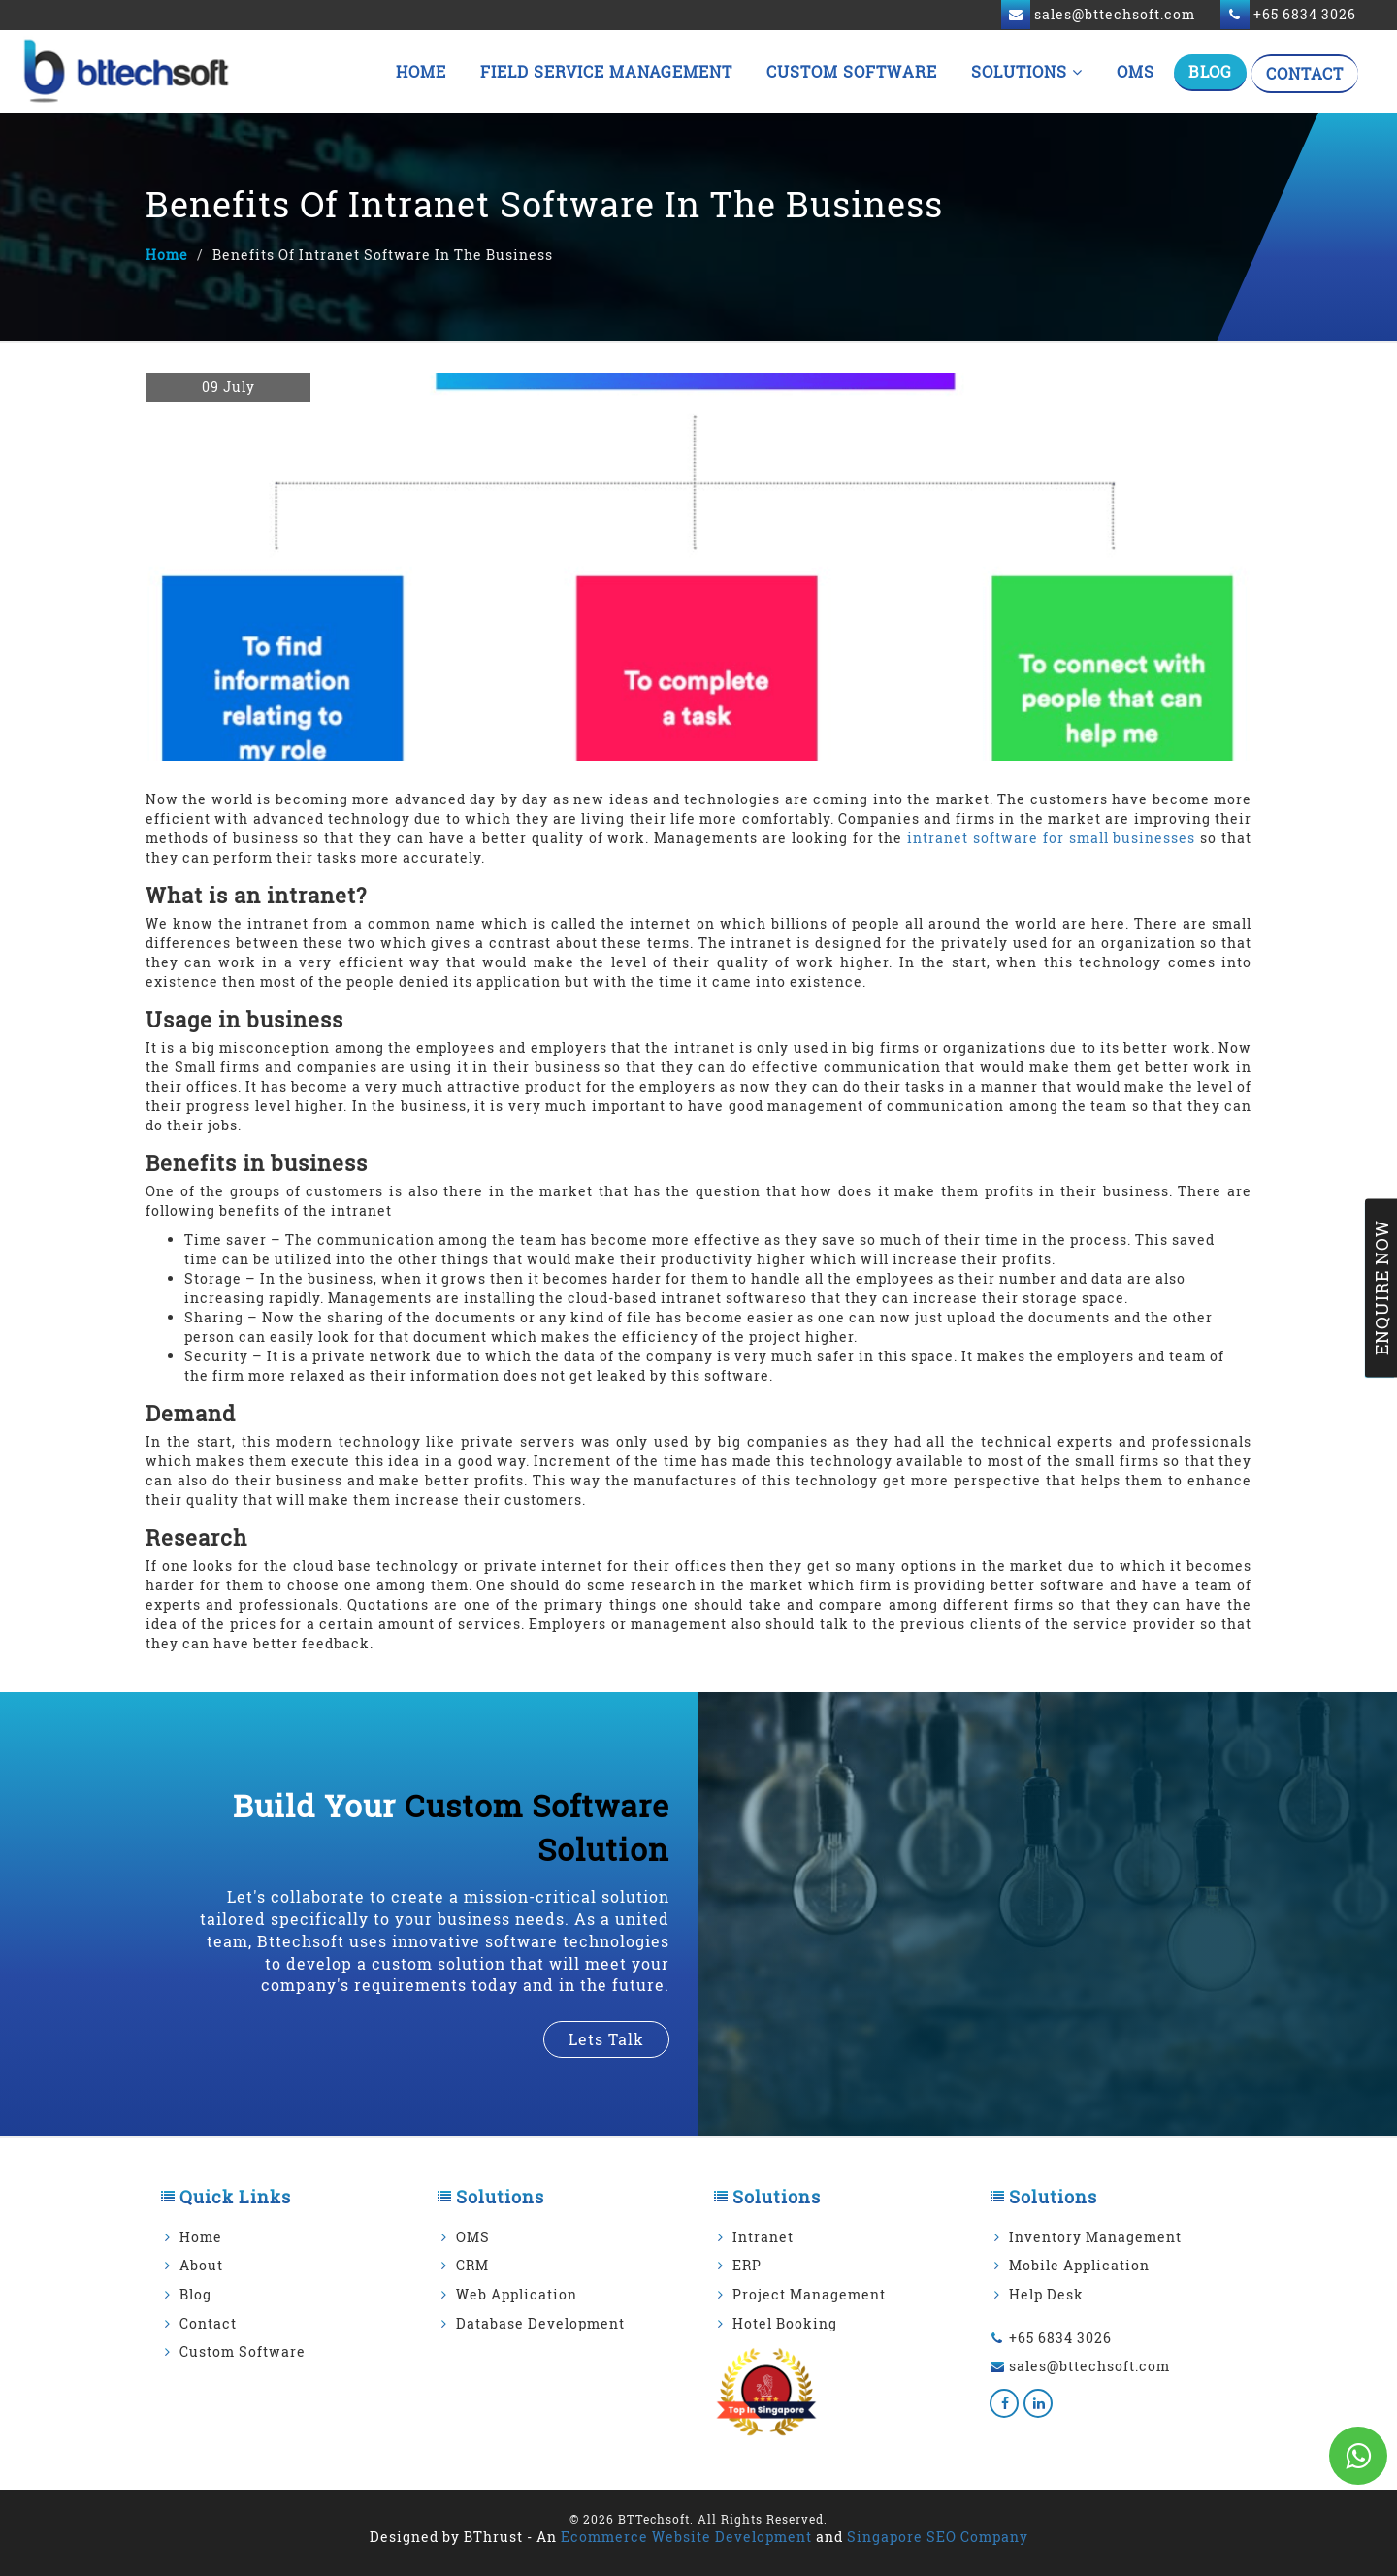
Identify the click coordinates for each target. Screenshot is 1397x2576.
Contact (1305, 73)
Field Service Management (606, 71)
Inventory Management (1095, 2237)
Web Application (516, 2294)
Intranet (763, 2237)
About (201, 2265)
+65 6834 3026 (1060, 2338)
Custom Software (851, 71)
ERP (747, 2265)
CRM (472, 2265)
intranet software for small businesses (1051, 838)
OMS (1135, 71)
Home (421, 71)
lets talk (606, 2039)
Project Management (809, 2294)
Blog (1210, 71)
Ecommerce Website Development (686, 2536)
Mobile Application (1079, 2265)
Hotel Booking (784, 2323)
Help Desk (1046, 2294)
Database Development (540, 2323)
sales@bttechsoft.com (1089, 2366)
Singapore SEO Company (937, 2536)
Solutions (1027, 71)
